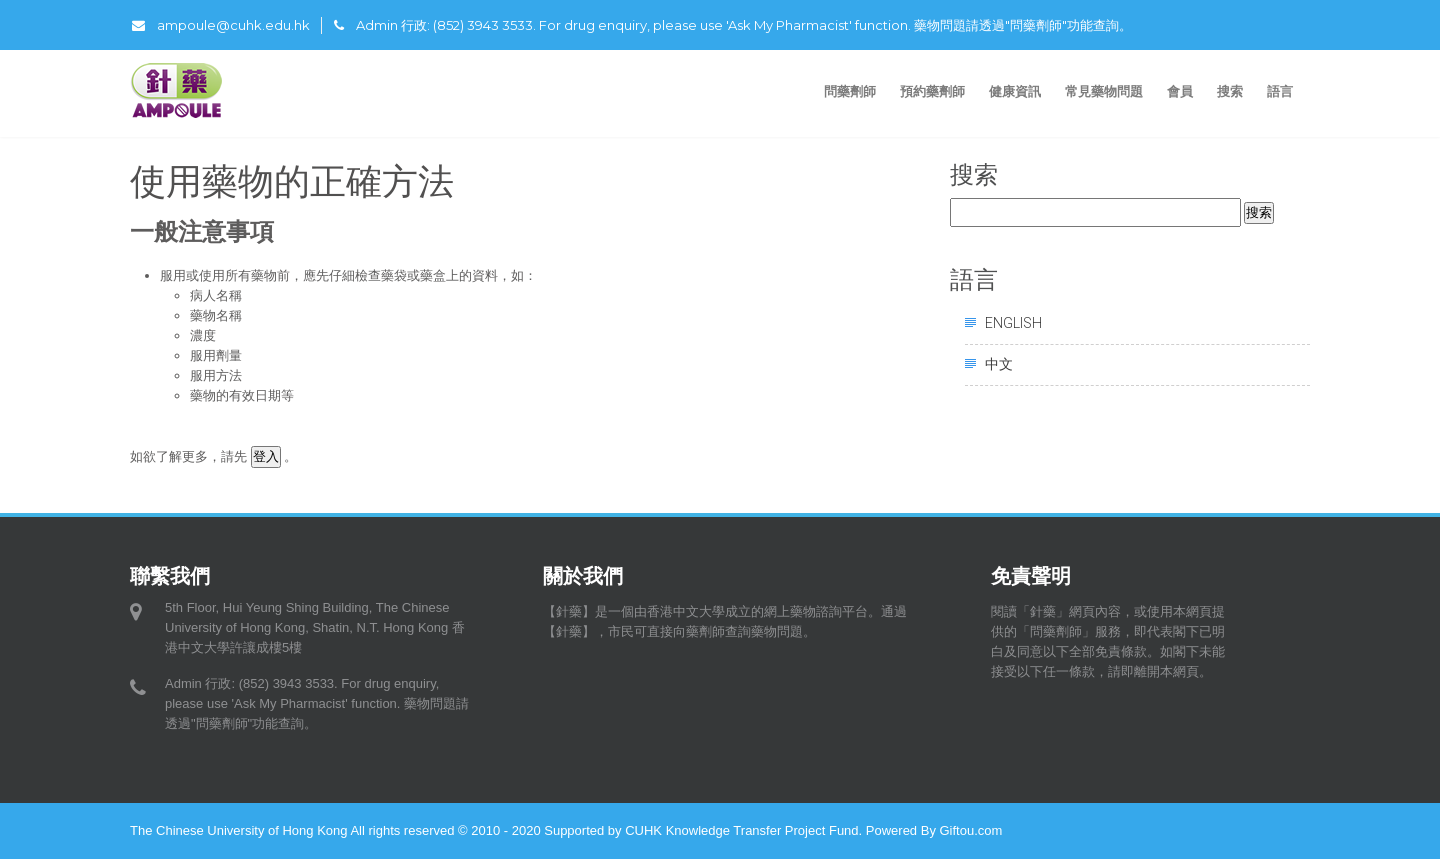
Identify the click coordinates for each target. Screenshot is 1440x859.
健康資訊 (1015, 91)
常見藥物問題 (1104, 91)
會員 (1180, 91)
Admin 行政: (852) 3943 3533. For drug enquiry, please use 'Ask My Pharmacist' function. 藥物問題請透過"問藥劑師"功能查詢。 (733, 25)
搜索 (1230, 91)
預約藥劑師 (932, 91)
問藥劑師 (850, 91)
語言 (1282, 91)
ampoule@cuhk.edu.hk (221, 25)
